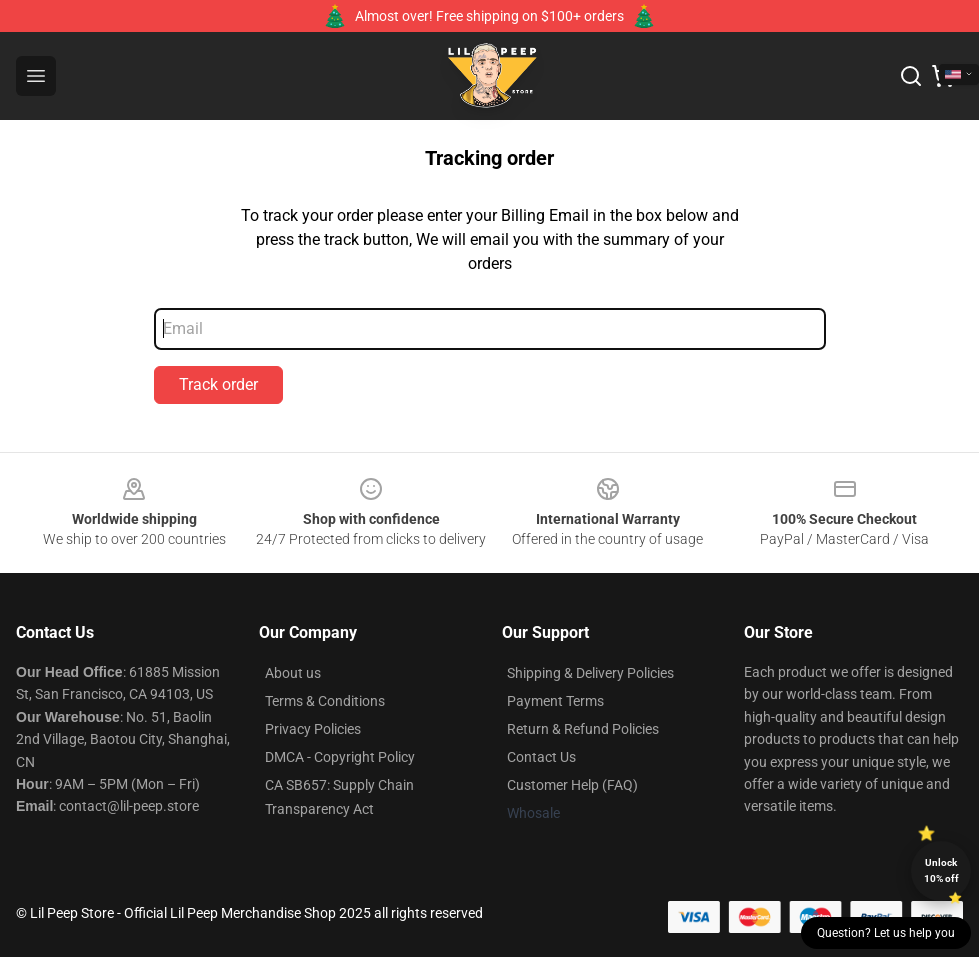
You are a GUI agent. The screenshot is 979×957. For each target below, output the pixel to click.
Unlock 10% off (941, 870)
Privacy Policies (313, 729)
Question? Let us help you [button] (886, 933)
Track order (218, 384)
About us (293, 673)
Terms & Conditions (325, 701)
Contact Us (541, 757)
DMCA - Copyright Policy (340, 757)
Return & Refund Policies (583, 729)
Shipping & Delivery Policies (590, 673)
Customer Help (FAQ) (572, 785)
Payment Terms (555, 701)
